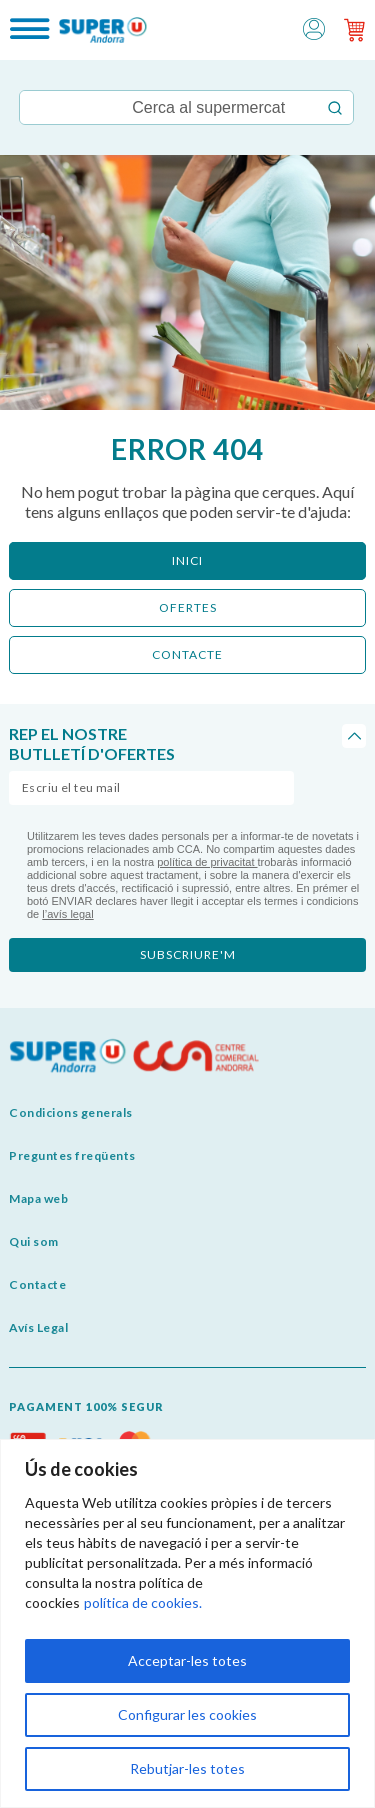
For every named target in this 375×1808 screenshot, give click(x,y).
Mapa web (38, 1198)
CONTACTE (187, 654)
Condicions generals (71, 1112)
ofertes (188, 607)
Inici (187, 560)
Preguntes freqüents (72, 1155)
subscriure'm (188, 954)
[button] (314, 27)
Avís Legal (38, 1327)
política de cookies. (143, 1602)
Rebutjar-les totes (187, 1768)
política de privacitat (207, 862)
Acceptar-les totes (187, 1660)
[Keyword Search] (168, 107)
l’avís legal (67, 914)
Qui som (34, 1241)
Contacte (37, 1284)
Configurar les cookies (187, 1714)
